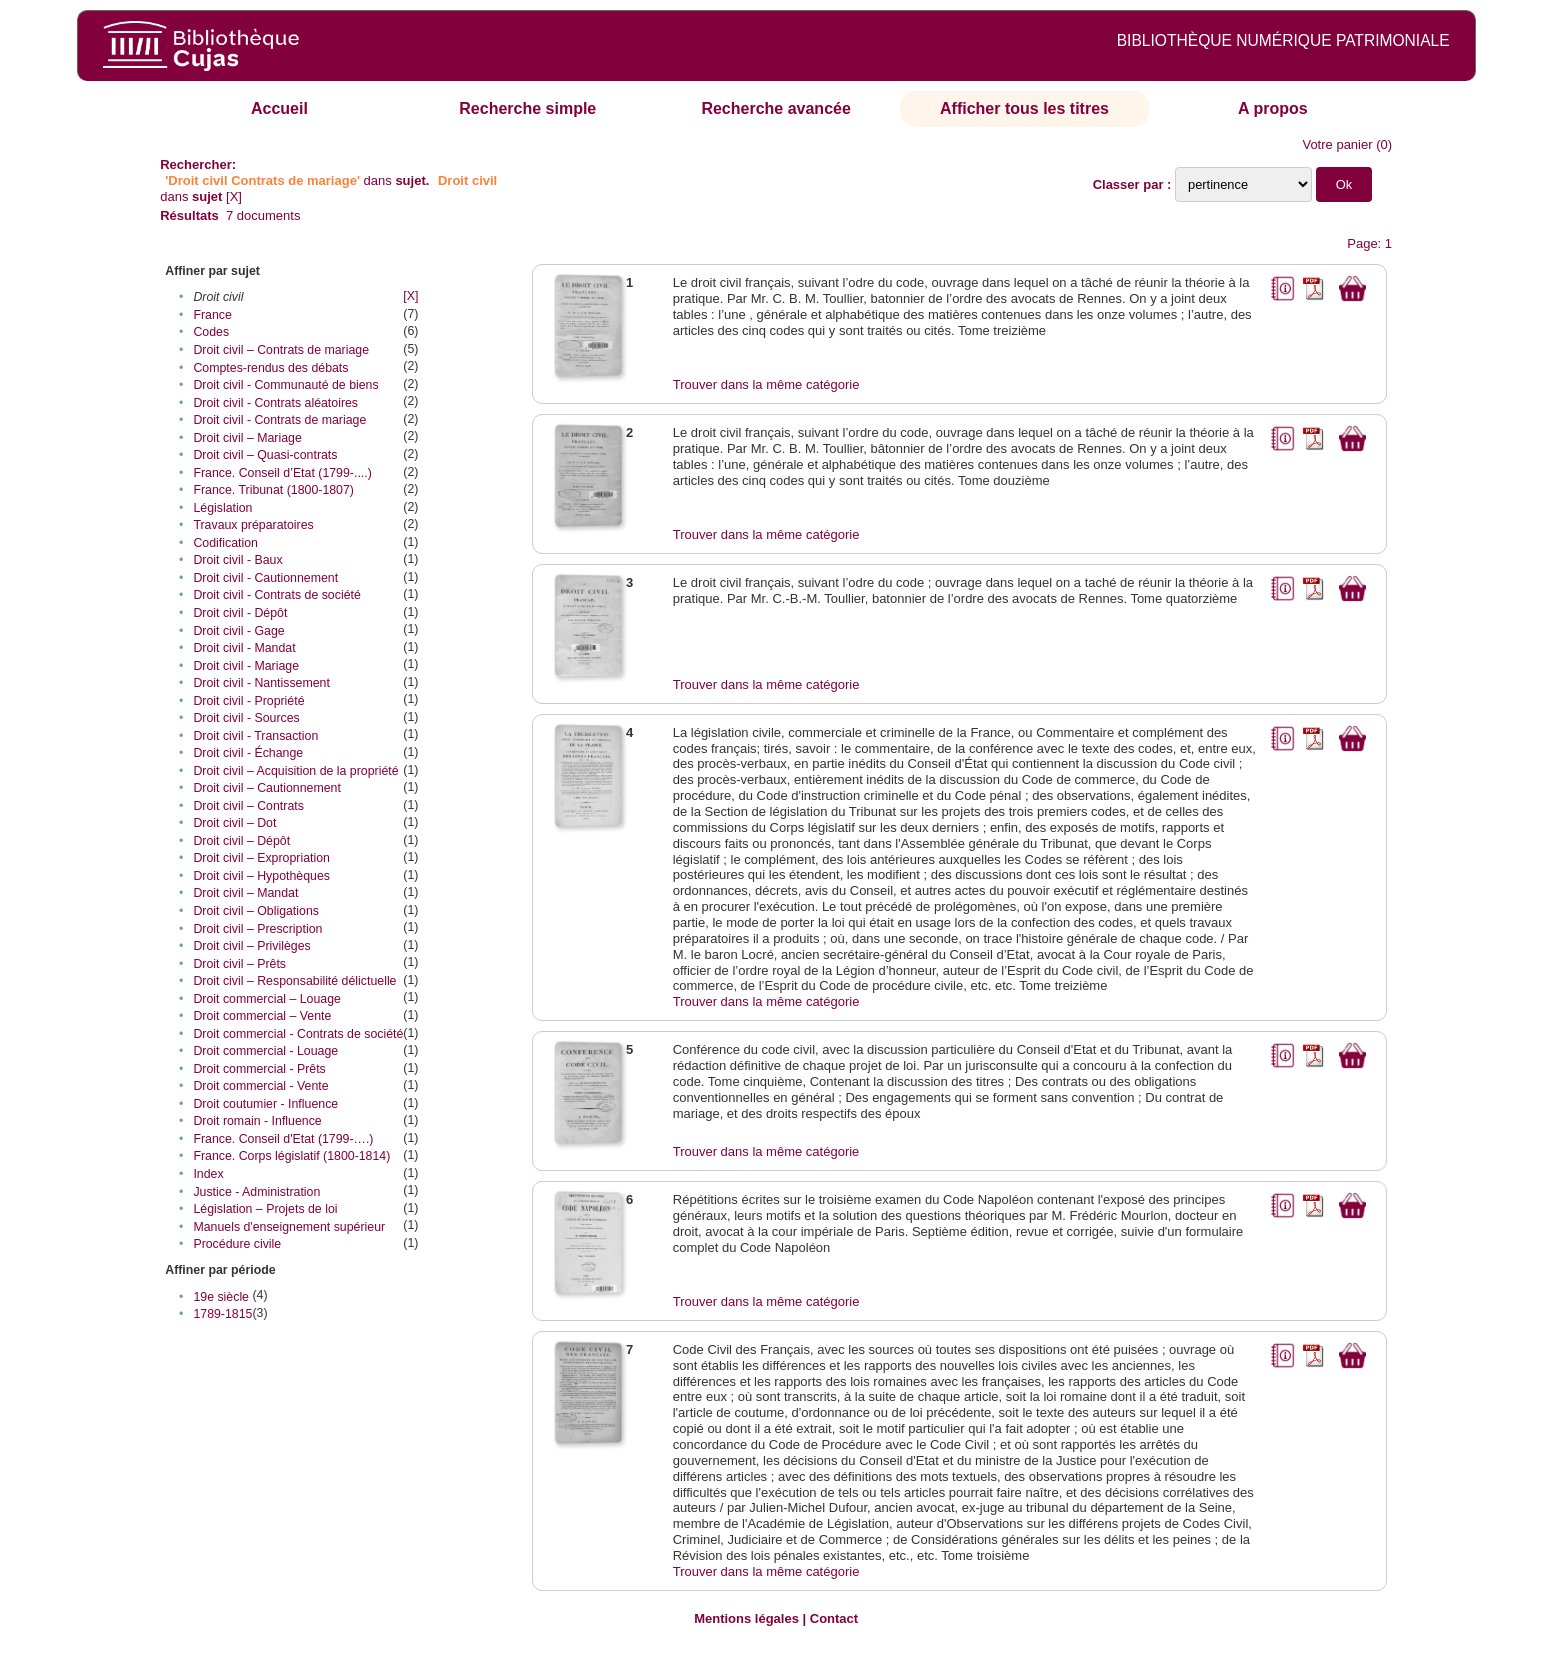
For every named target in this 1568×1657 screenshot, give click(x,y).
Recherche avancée (775, 108)
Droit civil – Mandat (245, 893)
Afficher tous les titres (1024, 108)
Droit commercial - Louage (265, 1051)
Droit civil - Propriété (248, 701)
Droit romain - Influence (257, 1121)
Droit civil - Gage (238, 631)
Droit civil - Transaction (255, 736)
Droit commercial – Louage (267, 999)
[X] (234, 196)
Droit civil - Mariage (246, 666)
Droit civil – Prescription (257, 929)
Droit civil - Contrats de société (276, 595)
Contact (834, 1618)
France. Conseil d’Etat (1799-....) (282, 473)
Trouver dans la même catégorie (766, 384)
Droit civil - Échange (248, 753)
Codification (225, 543)
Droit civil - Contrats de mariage (279, 420)
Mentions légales (746, 1618)
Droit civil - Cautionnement (265, 578)
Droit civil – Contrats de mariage (281, 350)
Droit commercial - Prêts (259, 1069)
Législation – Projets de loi (265, 1209)
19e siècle (221, 1297)
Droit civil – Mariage (247, 438)
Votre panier (1337, 144)
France (212, 315)
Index (208, 1174)
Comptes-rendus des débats (270, 368)
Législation (222, 508)
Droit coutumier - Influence (265, 1104)
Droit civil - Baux (237, 560)
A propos (1273, 108)
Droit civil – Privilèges (251, 946)
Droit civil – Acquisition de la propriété (295, 771)
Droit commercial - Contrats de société (298, 1034)
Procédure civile (237, 1244)
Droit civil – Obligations (256, 911)
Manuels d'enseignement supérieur (289, 1227)
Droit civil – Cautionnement (267, 788)
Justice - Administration (256, 1192)
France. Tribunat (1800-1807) (273, 490)
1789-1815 (222, 1314)
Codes (211, 332)
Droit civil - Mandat (244, 648)
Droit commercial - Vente (260, 1086)
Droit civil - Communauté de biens (285, 385)
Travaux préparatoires (253, 525)
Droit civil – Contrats (248, 806)
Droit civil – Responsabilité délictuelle (294, 981)
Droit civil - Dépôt (240, 613)
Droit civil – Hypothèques (261, 876)
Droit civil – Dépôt (241, 841)
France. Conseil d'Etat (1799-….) (283, 1139)
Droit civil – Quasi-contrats (265, 455)
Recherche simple (527, 108)
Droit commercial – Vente (262, 1016)
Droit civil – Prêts (239, 964)
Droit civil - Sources (246, 718)
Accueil (279, 108)
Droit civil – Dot (234, 823)
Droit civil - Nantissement (261, 683)
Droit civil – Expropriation (261, 858)
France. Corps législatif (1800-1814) (291, 1156)
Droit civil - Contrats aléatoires (275, 403)
